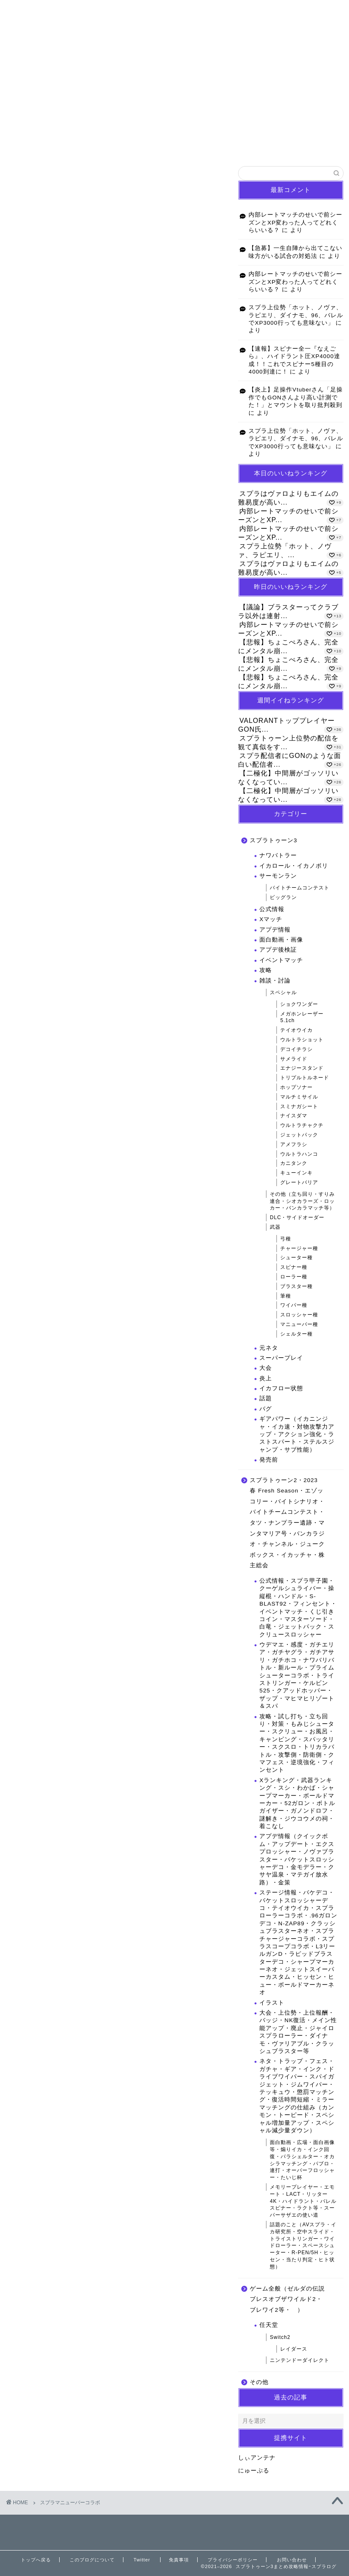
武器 (275, 1227)
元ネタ (268, 1348)
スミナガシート (299, 1106)
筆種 (285, 1296)
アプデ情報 (275, 930)
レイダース (293, 2349)
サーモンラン (278, 876)
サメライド (293, 1059)
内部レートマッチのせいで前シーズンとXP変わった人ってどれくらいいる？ (295, 222)
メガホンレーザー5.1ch (302, 1017)
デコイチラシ (296, 1049)
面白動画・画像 (281, 940)
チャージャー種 (299, 1248)
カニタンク (293, 1163)
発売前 (268, 1460)
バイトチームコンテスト (299, 888)
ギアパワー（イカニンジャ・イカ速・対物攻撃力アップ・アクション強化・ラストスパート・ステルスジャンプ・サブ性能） (296, 1434)
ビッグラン (283, 897)
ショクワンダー (299, 1004)
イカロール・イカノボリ (293, 866)
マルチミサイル (299, 1097)
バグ (265, 1409)
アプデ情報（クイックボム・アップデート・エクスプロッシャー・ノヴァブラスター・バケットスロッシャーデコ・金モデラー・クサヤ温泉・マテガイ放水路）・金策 (296, 1859)
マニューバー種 (299, 1324)
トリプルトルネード (304, 1078)
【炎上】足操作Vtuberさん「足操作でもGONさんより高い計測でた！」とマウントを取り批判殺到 (296, 397)
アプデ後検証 (278, 950)
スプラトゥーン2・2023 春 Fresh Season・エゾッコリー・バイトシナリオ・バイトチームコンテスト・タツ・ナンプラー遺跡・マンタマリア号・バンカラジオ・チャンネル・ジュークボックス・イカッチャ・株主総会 (287, 1523)
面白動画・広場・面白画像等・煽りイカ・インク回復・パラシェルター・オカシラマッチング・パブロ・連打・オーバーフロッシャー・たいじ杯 (302, 2159)
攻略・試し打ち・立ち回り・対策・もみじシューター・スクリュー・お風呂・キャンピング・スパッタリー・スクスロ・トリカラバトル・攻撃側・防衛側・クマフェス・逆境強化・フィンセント (296, 1743)
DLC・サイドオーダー (297, 1217)
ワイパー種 (293, 1305)
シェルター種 (296, 1334)
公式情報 (271, 909)
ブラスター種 (296, 1286)
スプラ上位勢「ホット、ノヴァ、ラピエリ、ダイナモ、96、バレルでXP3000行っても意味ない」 (296, 315)
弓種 (285, 1239)
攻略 (265, 970)
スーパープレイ (281, 1358)
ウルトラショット (302, 1040)
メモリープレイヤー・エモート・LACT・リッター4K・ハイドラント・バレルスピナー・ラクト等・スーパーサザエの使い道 (303, 2201)
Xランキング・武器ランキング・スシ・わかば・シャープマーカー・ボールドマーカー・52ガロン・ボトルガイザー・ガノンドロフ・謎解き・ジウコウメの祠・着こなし (297, 1803)
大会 (265, 1368)
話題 (265, 1398)
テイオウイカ (296, 1030)
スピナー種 (293, 1267)
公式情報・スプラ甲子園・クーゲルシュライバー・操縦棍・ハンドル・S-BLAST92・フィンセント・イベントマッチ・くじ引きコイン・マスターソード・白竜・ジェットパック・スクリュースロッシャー (297, 1608)
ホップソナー (296, 1087)
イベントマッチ (281, 960)
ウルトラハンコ (299, 1154)
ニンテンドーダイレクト (299, 2360)
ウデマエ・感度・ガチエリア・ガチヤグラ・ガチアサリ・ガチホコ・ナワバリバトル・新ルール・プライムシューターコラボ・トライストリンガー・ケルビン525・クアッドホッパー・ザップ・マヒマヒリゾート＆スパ (296, 1675)
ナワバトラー (278, 855)
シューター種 (296, 1257)
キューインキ (296, 1173)
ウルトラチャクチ (302, 1125)
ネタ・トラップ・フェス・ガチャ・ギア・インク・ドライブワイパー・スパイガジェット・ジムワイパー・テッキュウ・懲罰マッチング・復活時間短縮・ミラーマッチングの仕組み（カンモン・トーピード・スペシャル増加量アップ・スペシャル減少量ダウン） (296, 2096)
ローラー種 (293, 1277)
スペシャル (283, 992)
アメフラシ (293, 1144)
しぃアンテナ (257, 2458)
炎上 (265, 1378)
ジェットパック (299, 1135)
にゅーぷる (253, 2470)
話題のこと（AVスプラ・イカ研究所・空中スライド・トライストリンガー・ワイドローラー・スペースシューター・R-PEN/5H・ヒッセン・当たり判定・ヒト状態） (303, 2246)
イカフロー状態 (281, 1388)
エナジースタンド (302, 1068)
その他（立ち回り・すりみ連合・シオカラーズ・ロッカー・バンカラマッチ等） (302, 1201)
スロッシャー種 (299, 1315)
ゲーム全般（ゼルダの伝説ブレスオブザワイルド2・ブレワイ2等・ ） (287, 2299)
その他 (259, 2382)
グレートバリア (299, 1182)
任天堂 (268, 2325)
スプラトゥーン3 (273, 840)
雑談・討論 (275, 980)
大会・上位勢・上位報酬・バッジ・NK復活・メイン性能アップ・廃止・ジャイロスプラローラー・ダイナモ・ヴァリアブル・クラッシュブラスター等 (298, 2032)
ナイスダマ (293, 1116)
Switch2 (280, 2337)
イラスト (271, 2003)
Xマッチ (270, 919)
